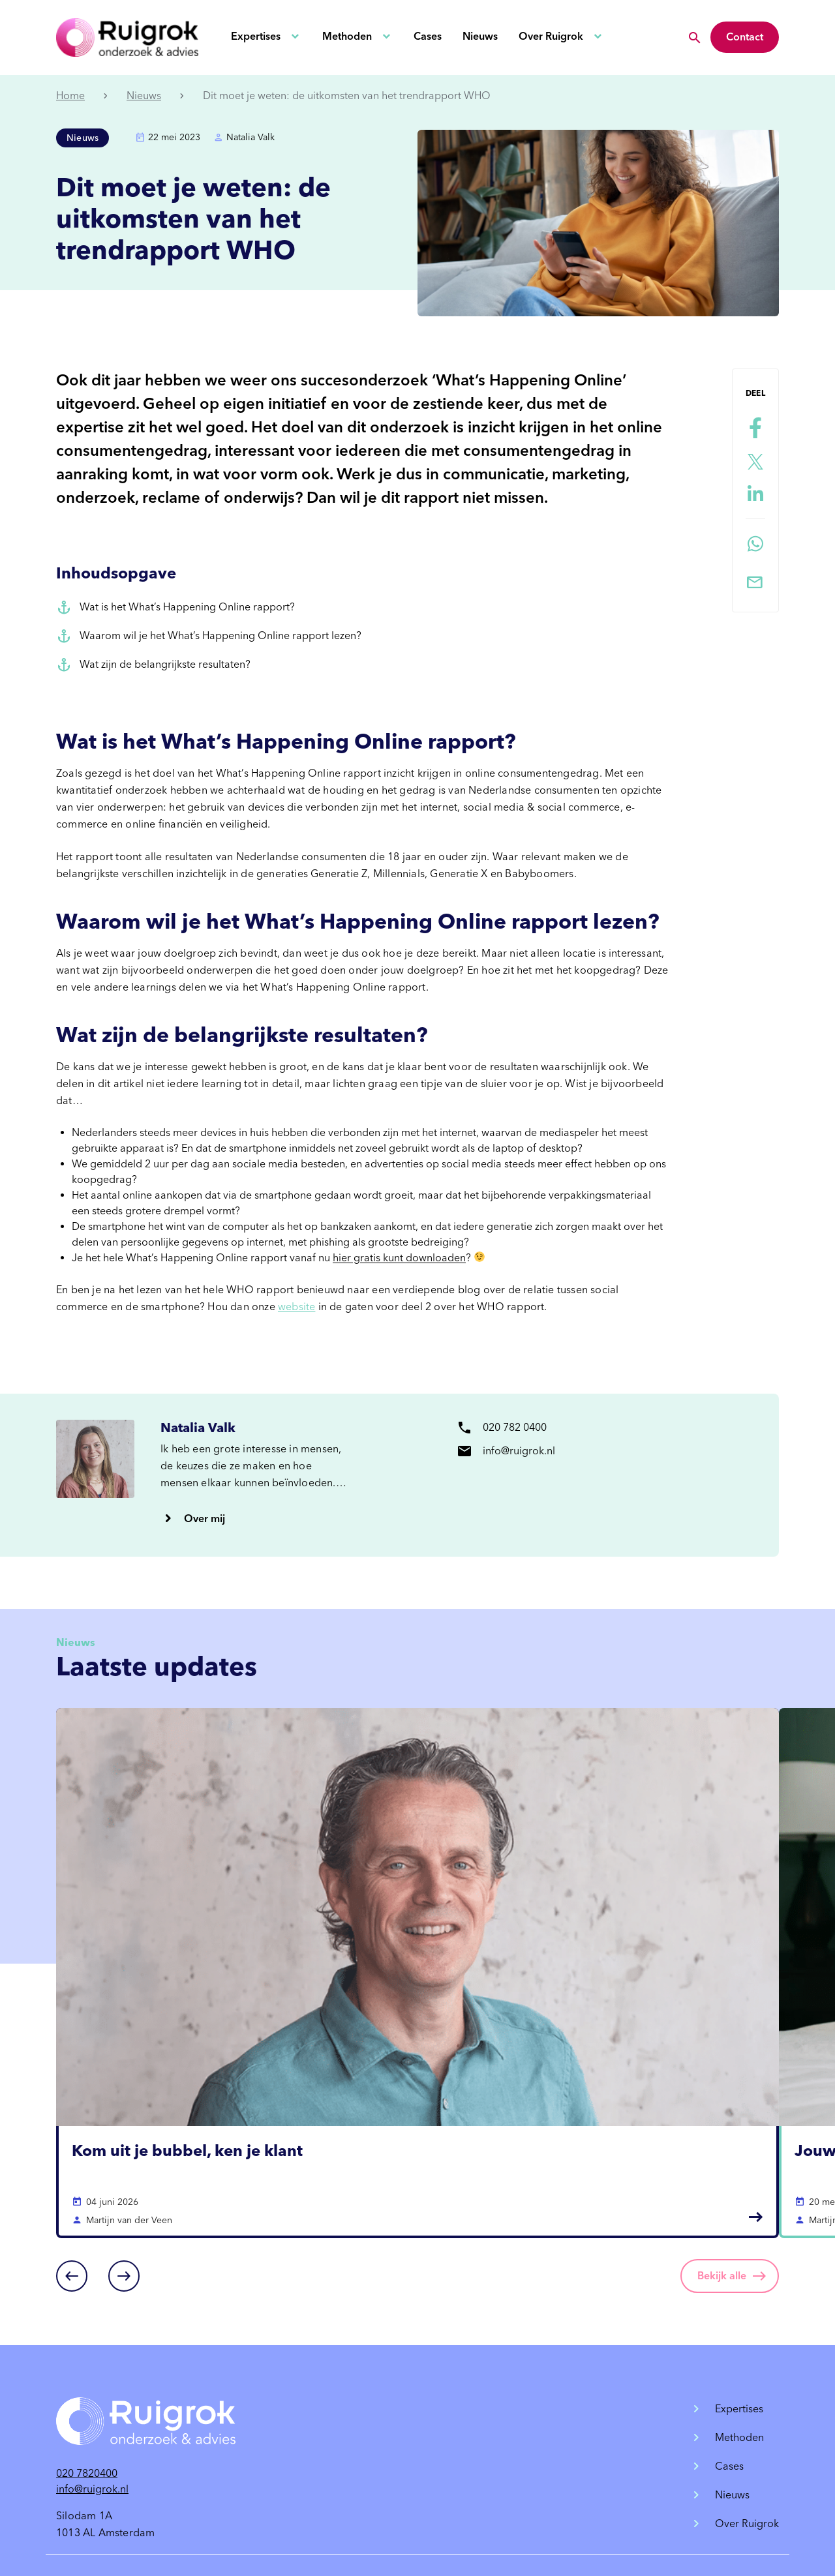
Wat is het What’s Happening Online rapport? (187, 607)
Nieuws (480, 36)
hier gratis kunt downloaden (399, 1257)
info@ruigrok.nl (92, 2489)
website (296, 1306)
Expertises (256, 36)
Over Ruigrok (551, 36)
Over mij (204, 1518)
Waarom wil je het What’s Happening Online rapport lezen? (220, 635)
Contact (744, 37)
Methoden (347, 36)
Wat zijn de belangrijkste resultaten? (165, 664)
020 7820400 (86, 2473)
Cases (428, 36)
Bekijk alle (721, 2275)
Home (70, 95)
